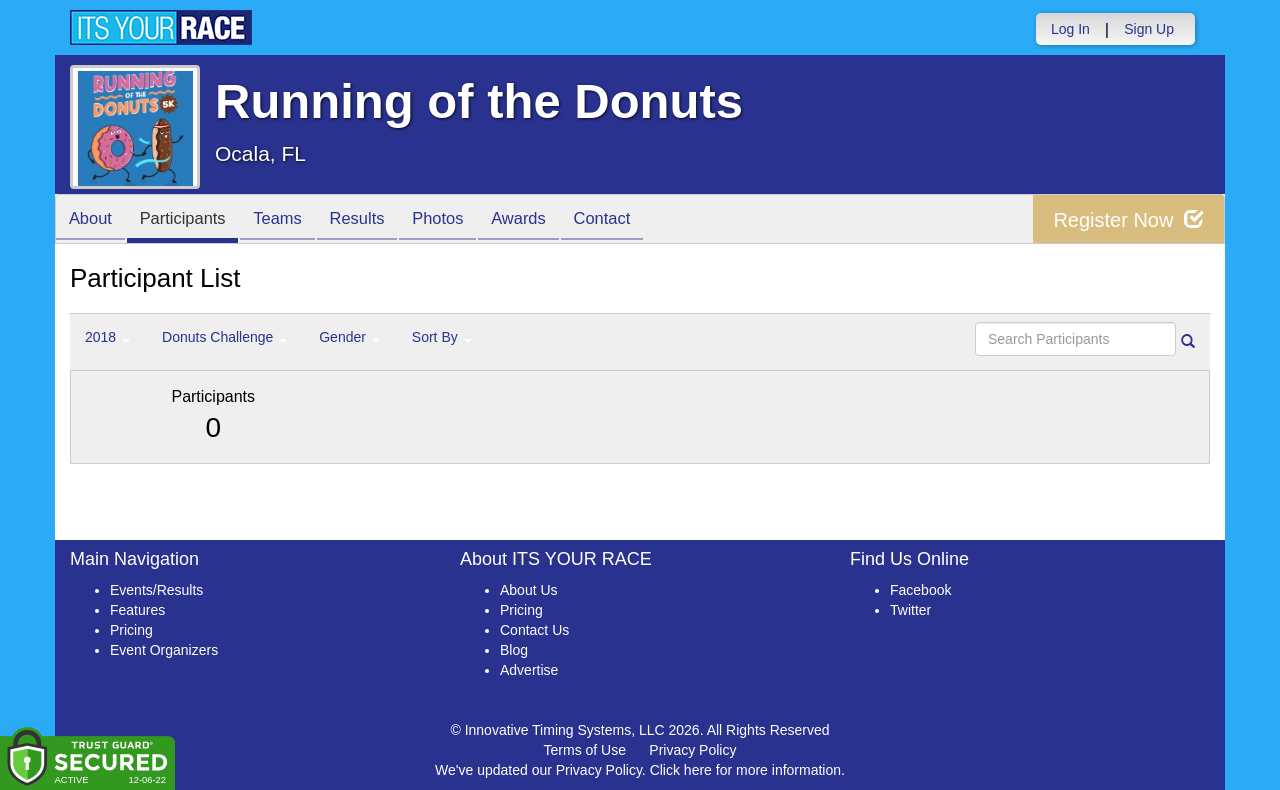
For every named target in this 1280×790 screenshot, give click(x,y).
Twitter (910, 610)
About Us (529, 590)
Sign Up (1149, 29)
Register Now (1128, 219)
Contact (637, 220)
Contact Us (534, 630)
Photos (462, 220)
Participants (191, 220)
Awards (548, 220)
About (93, 220)
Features (137, 610)
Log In (1070, 29)
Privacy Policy (692, 750)
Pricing (131, 630)
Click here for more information (745, 770)
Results (376, 220)
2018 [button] (107, 337)
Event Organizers (164, 650)
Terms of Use (585, 750)
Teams (291, 220)
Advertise (529, 670)
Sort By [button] (442, 337)
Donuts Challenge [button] (224, 337)
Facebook (920, 590)
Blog (514, 650)
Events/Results (156, 590)
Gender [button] (349, 337)
